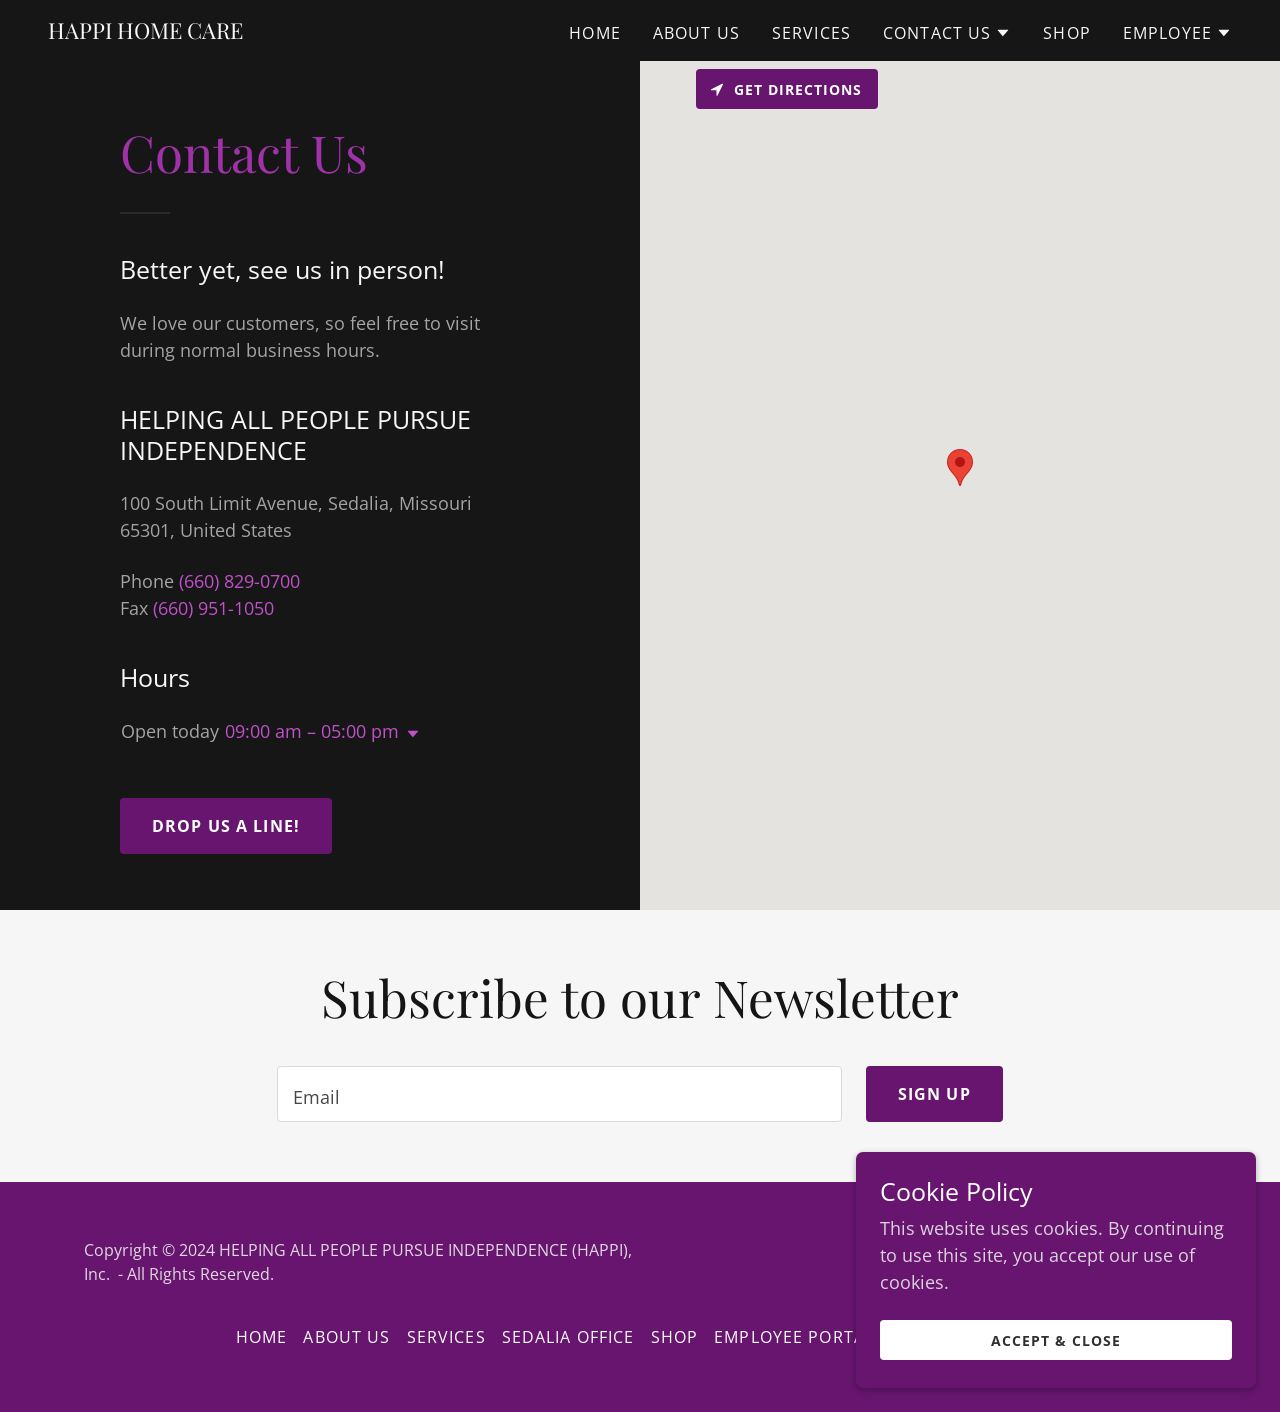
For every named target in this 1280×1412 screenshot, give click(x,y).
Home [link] (595, 33)
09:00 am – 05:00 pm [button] (312, 731)
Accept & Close (1056, 1340)
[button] (947, 33)
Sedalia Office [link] (568, 1337)
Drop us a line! (226, 826)
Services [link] (811, 33)
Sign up (934, 1094)
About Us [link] (696, 33)
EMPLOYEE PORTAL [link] (794, 1337)
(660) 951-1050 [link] (213, 608)
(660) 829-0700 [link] (239, 581)
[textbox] (559, 1094)
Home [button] (262, 1337)
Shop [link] (1067, 33)
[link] (145, 32)
